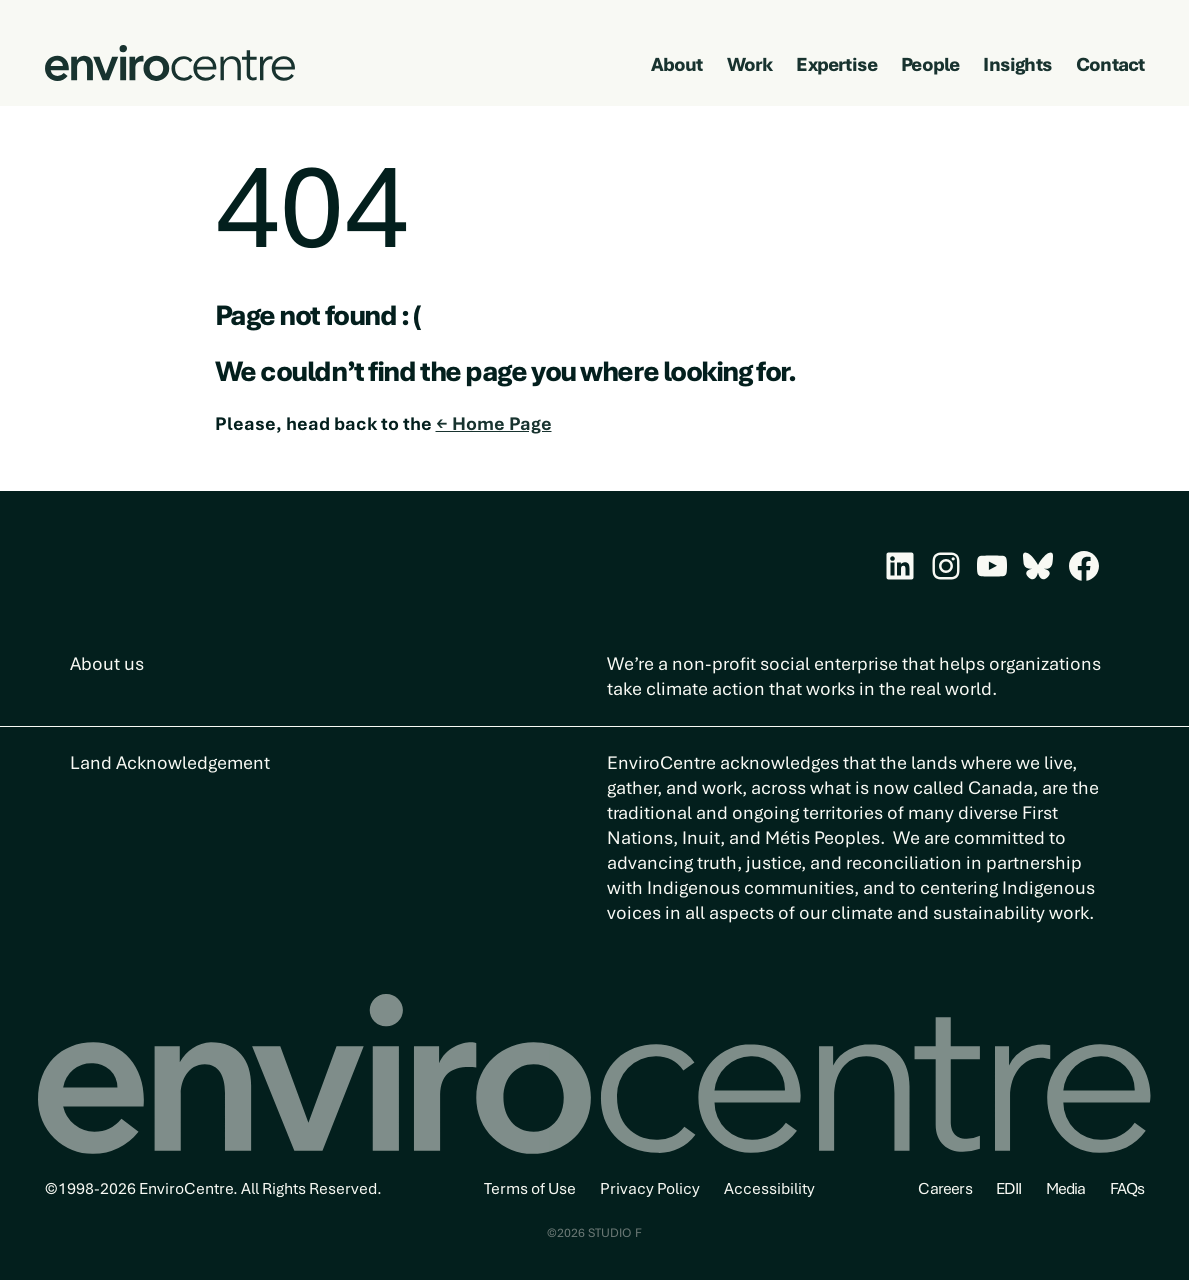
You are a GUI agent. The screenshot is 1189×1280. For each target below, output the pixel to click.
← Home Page (494, 423)
